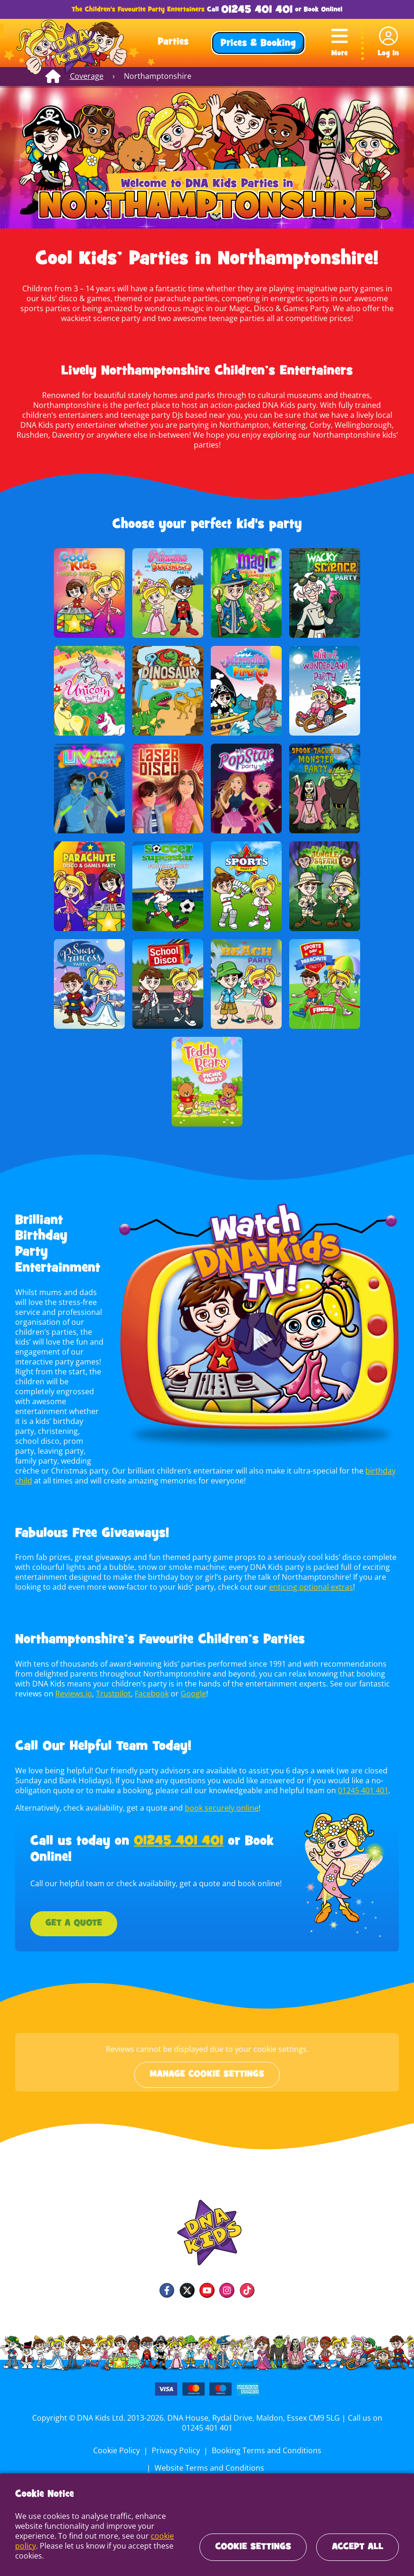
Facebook (121, 1683)
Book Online (322, 9)
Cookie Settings (253, 2547)
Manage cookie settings (207, 2064)
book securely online (219, 1798)
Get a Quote (73, 1913)
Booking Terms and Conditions (205, 2440)
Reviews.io (44, 1683)
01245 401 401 (257, 10)
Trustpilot (84, 1683)
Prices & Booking (258, 44)
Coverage (86, 76)
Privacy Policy (116, 2440)
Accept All (357, 2547)
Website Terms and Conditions (325, 2440)
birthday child (349, 1461)
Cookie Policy (58, 2440)
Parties (173, 42)
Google (162, 1683)
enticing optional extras (307, 1577)
